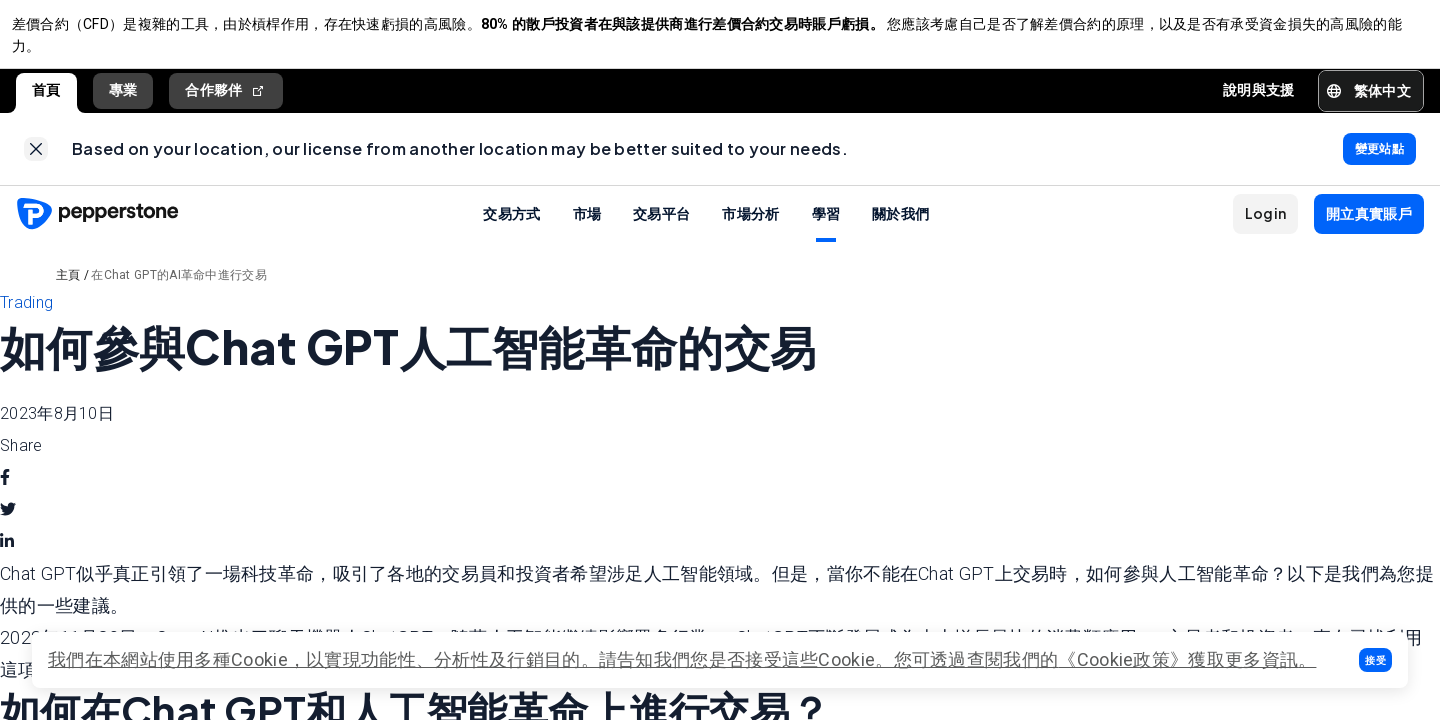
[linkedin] (7, 559)
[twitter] (8, 527)
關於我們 (900, 230)
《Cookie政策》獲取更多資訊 (1178, 659)
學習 (826, 230)
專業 (123, 99)
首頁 (46, 99)
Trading (26, 319)
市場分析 (750, 230)
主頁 (68, 292)
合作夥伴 (226, 99)
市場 (587, 230)
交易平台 (661, 230)
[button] (1375, 660)
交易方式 (511, 230)
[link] (36, 162)
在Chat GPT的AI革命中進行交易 (179, 292)
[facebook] (5, 495)
